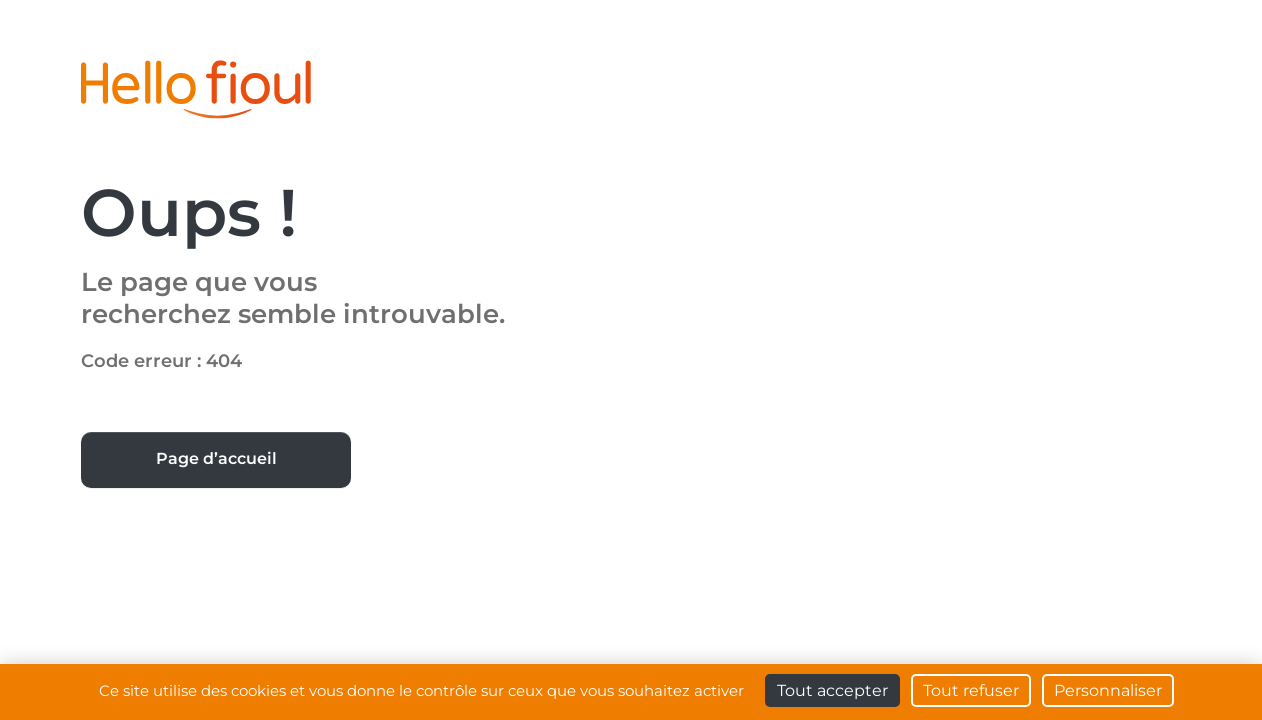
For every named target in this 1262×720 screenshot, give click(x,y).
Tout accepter (832, 690)
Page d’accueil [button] (216, 458)
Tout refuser (971, 690)
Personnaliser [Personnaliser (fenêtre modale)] (1108, 690)
